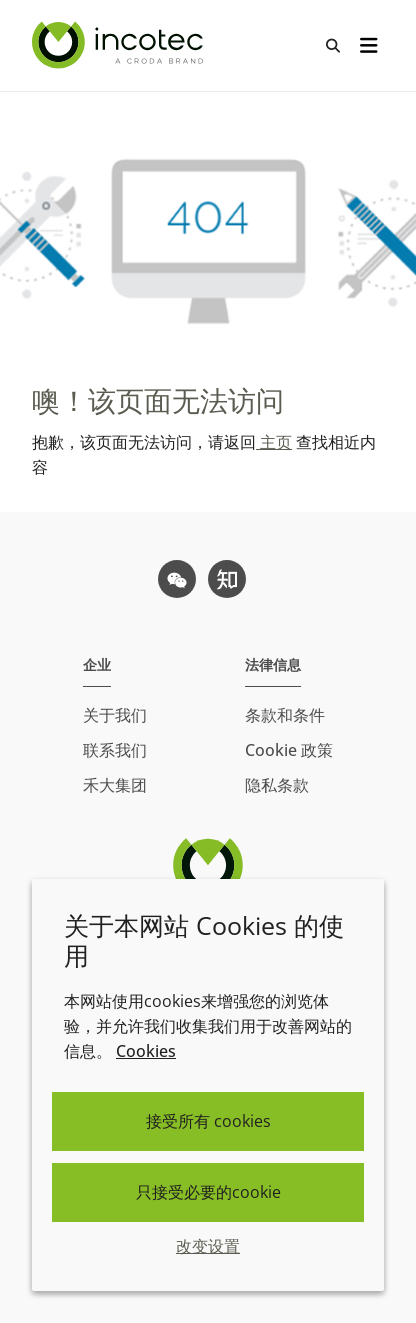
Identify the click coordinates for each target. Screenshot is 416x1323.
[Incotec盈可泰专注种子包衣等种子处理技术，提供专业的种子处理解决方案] (120, 45)
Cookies (146, 1051)
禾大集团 (115, 785)
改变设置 (208, 1246)
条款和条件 (285, 715)
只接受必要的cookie (208, 1192)
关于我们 (115, 715)
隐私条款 (277, 785)
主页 (274, 442)
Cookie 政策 (289, 750)
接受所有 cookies (208, 1121)
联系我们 (115, 750)
